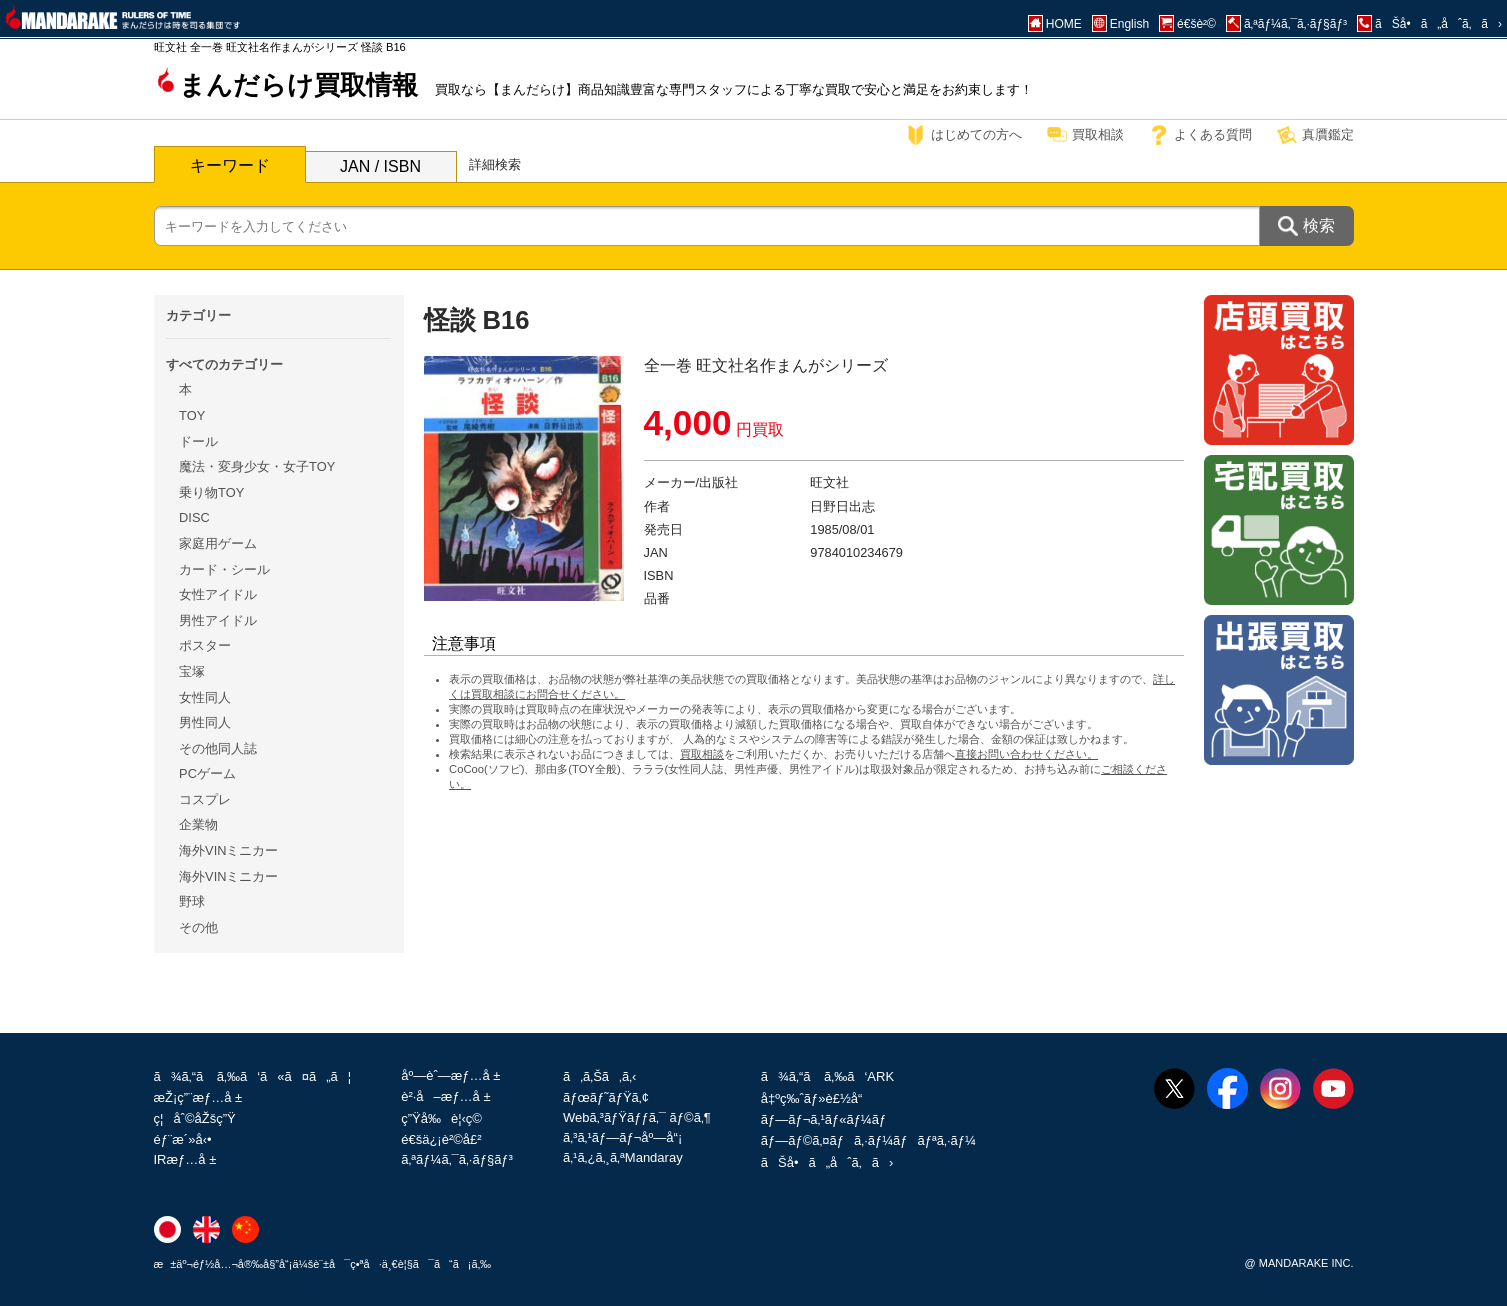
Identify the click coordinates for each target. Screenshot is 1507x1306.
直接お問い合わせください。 (1026, 754)
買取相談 (1098, 134)
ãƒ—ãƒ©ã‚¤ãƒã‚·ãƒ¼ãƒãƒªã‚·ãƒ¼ (868, 1140)
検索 (1319, 225)
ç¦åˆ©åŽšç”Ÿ (195, 1118)
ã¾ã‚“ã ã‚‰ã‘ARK (827, 1076)
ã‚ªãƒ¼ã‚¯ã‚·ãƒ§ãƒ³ (457, 1159)
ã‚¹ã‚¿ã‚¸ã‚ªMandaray (623, 1157)
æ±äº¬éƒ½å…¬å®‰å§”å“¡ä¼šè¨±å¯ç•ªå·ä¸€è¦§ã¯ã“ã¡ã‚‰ (323, 1264)
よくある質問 (1213, 134)
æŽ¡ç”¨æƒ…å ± (198, 1097)
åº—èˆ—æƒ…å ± (450, 1075)
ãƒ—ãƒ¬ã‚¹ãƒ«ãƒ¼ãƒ (825, 1119)
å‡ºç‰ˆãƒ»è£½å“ (817, 1098)
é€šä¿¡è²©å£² (441, 1139)
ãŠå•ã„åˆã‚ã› (827, 1162)
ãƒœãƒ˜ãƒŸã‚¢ (606, 1097)
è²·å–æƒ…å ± (445, 1096)
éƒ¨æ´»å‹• (183, 1139)
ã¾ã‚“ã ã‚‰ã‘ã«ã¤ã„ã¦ (253, 1076)
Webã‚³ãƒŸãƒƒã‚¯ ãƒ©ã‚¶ (637, 1117)
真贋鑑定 (1328, 134)
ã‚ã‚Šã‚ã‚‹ (599, 1076)
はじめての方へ (976, 134)
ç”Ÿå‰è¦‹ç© (446, 1118)
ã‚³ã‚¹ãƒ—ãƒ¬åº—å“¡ (622, 1137)
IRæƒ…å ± (185, 1159)
